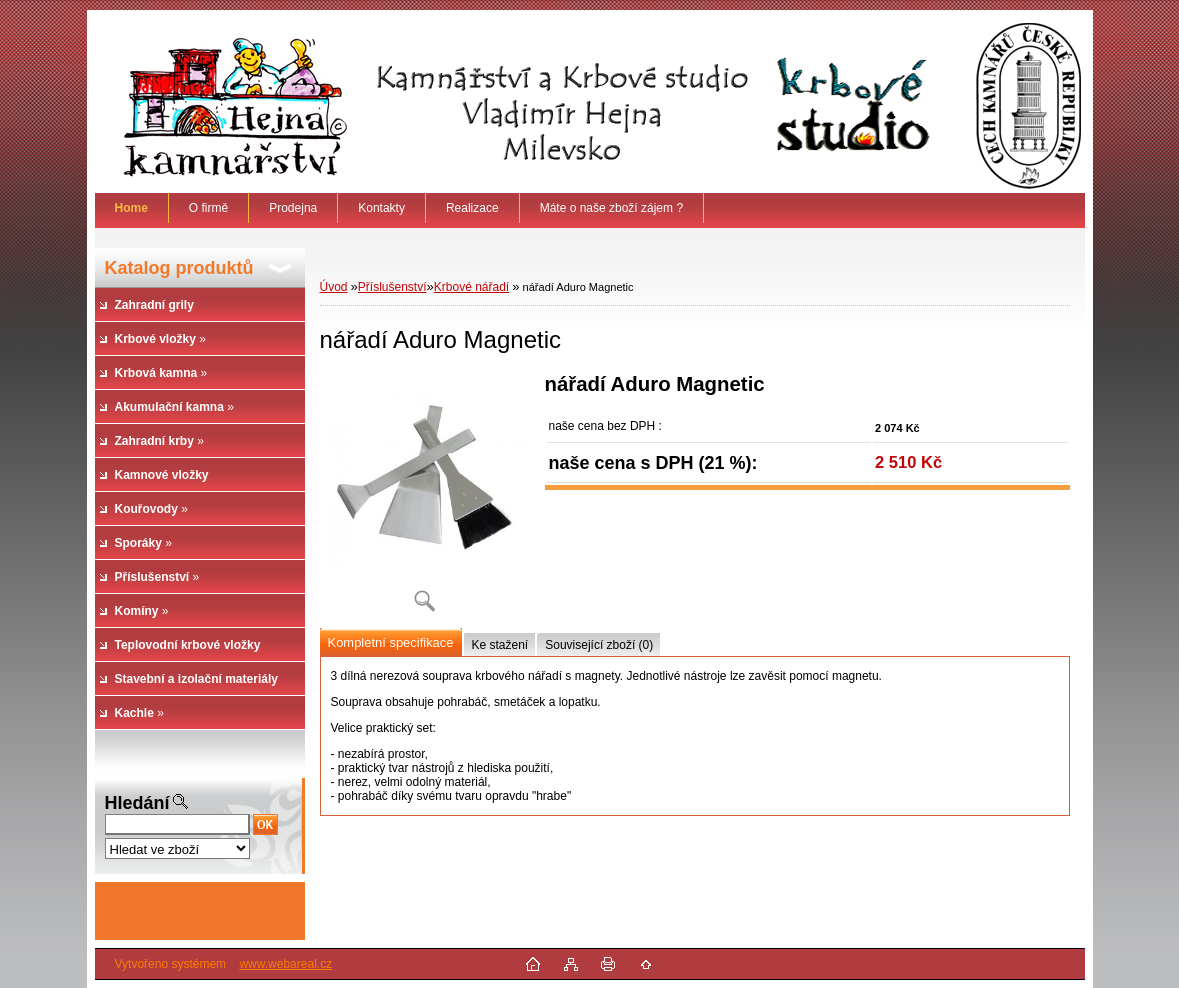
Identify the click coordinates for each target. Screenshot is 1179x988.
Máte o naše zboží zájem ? (611, 208)
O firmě (208, 208)
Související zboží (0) (599, 645)
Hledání (137, 803)
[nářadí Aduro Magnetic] (425, 499)
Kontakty (381, 208)
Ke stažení (500, 645)
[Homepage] (132, 208)
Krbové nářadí (471, 287)
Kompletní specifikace (391, 642)
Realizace (472, 208)
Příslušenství (392, 287)
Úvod (334, 287)
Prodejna (293, 208)
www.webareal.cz (285, 964)
